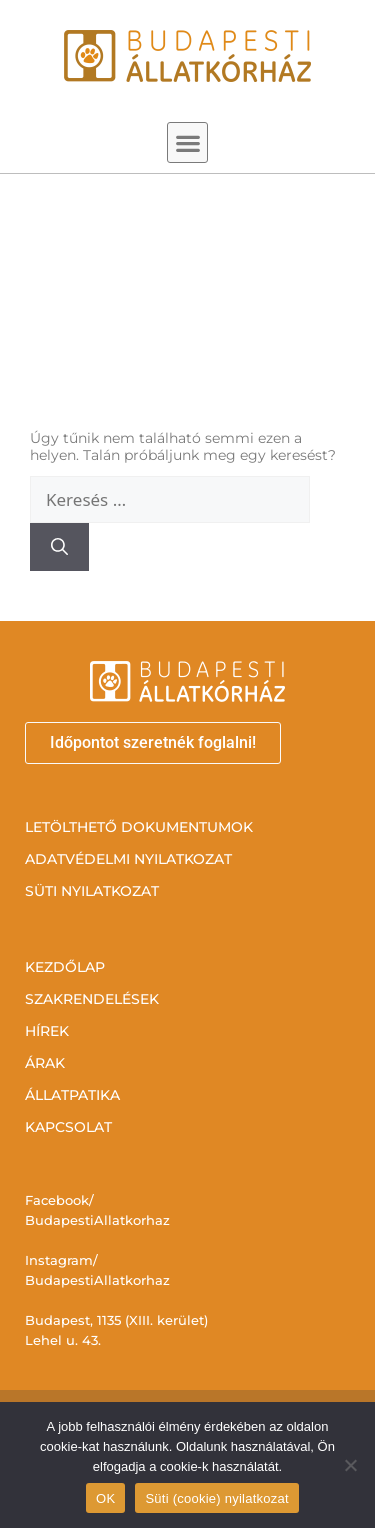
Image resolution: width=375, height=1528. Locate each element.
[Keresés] (59, 547)
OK (105, 1498)
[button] (187, 142)
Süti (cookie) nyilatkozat (217, 1498)
